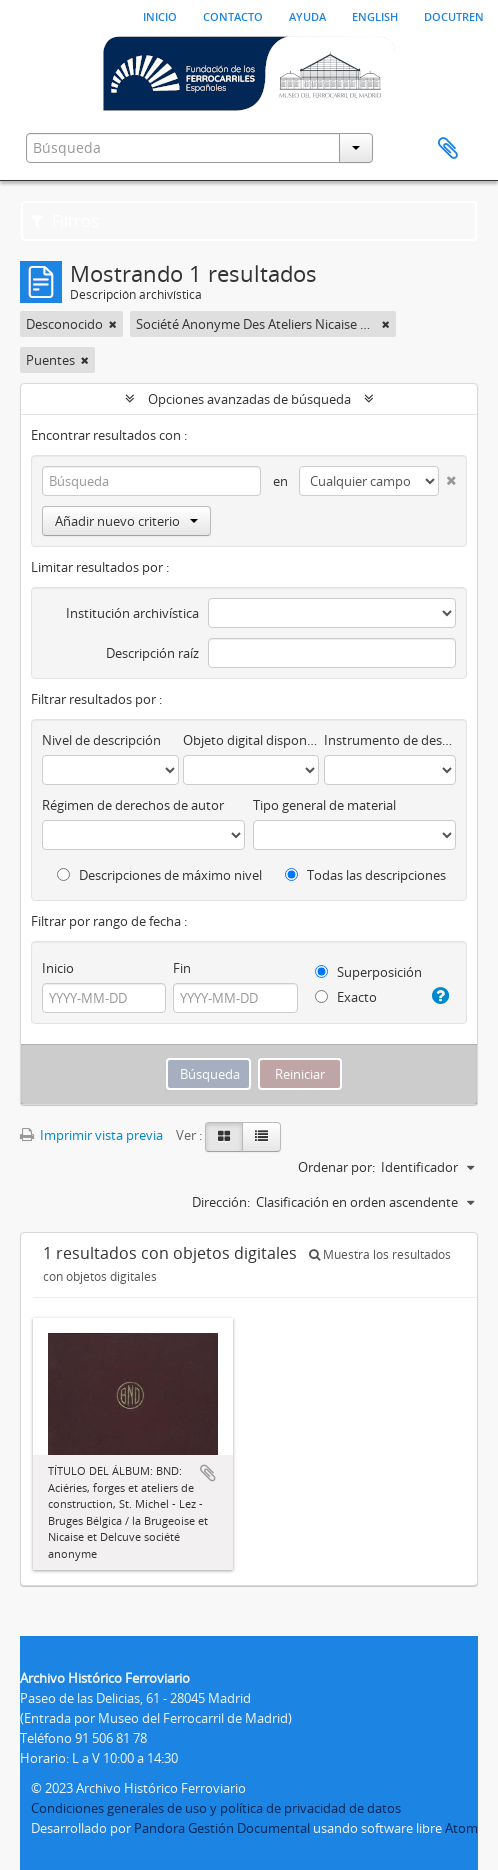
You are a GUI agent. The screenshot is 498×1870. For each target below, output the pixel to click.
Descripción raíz (152, 653)
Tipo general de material (324, 805)
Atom (461, 1828)
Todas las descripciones (365, 875)
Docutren (454, 15)
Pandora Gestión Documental (222, 1828)
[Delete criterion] (447, 476)
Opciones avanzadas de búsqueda (249, 399)
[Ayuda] (440, 996)
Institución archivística (132, 613)
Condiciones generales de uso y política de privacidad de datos (216, 1808)
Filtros (65, 221)
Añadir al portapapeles (208, 1473)
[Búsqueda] (151, 481)
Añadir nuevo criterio (126, 521)
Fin (182, 968)
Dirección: (221, 1202)
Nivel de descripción (101, 740)
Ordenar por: (336, 1167)
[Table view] (261, 1137)
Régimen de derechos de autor (133, 805)
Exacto (346, 997)
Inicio (160, 15)
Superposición (368, 972)
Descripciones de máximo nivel (159, 875)
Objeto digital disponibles (251, 740)
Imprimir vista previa (91, 1135)
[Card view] (224, 1137)
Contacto (233, 15)
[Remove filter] (113, 324)
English (375, 15)
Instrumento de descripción (390, 740)
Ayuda (307, 15)
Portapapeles (448, 149)
